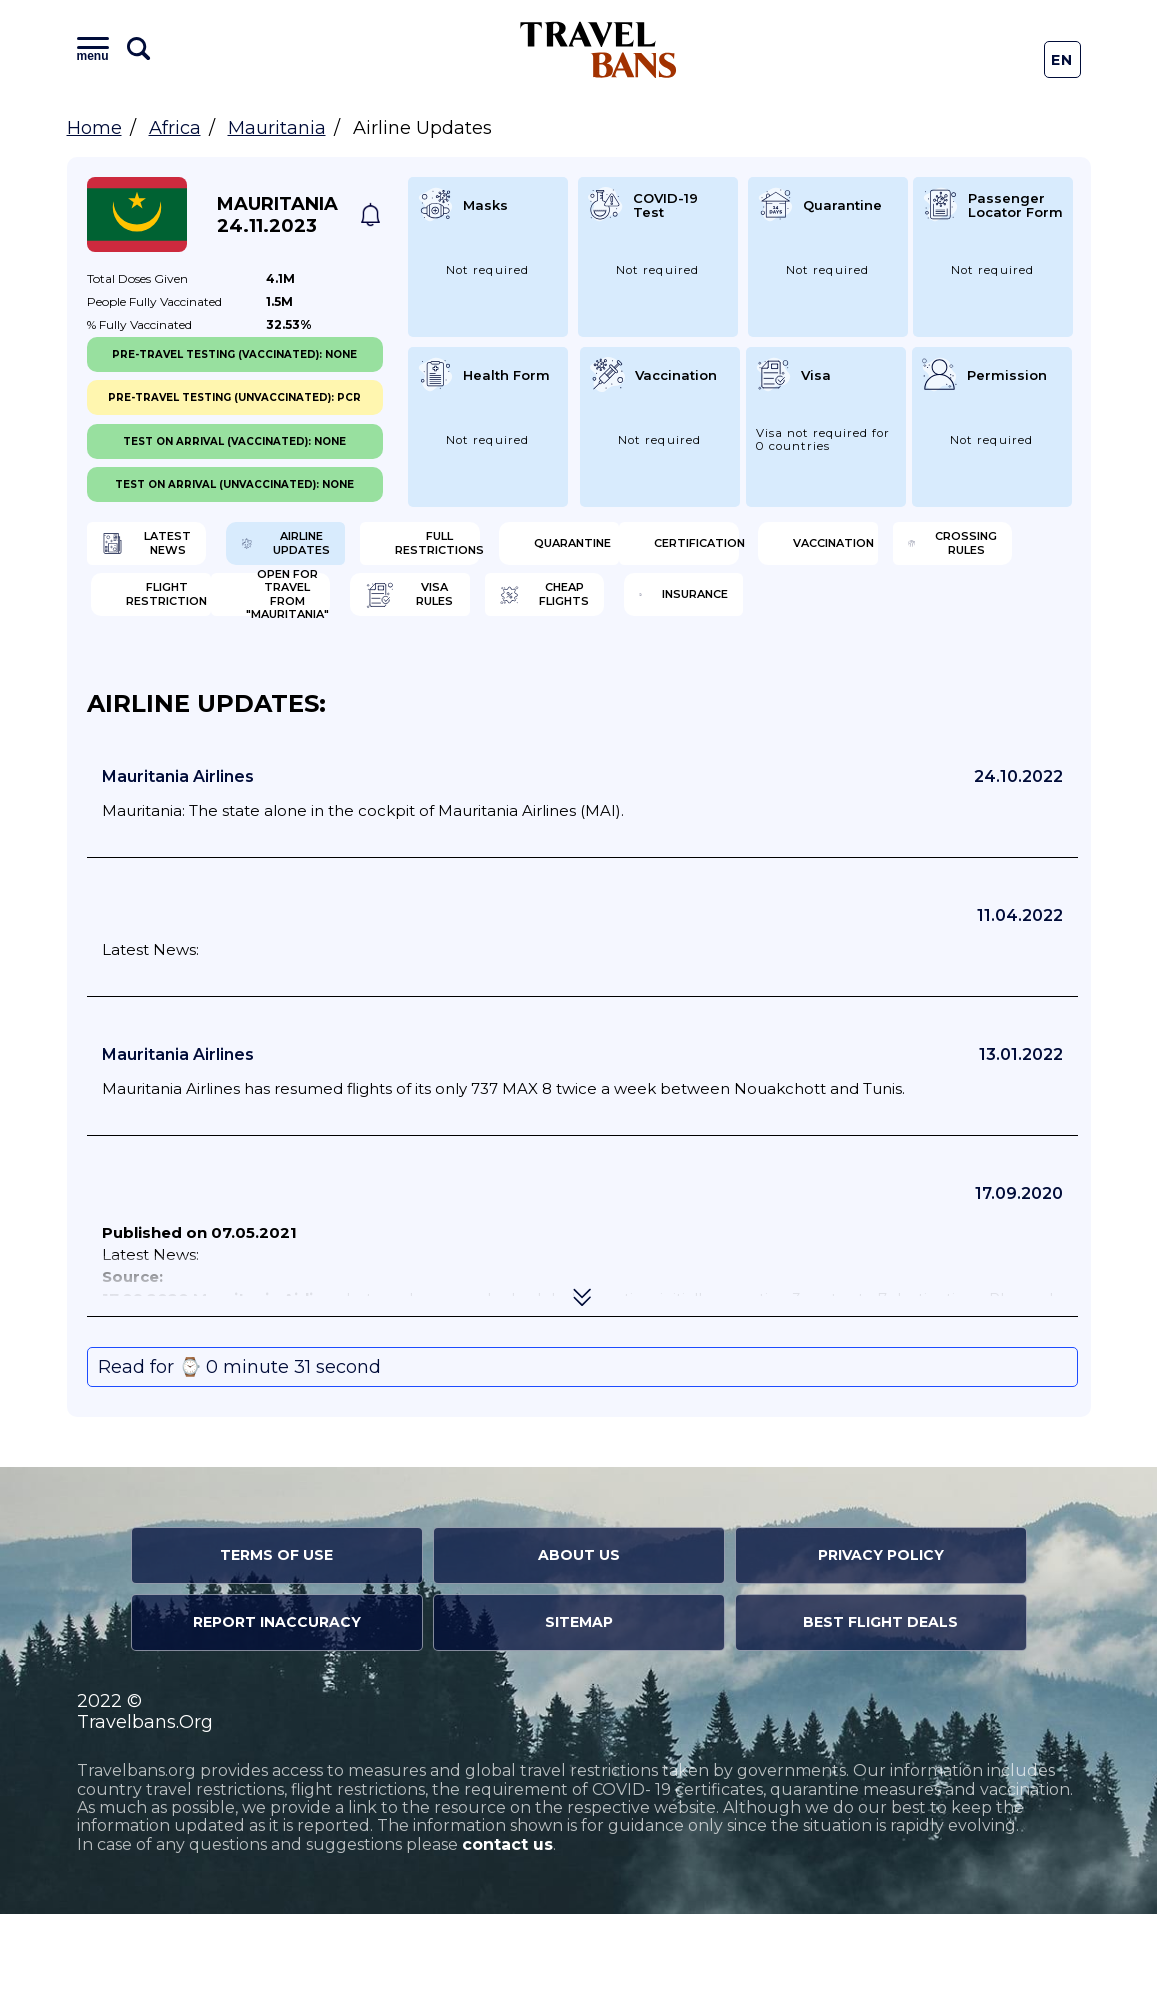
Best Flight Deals (880, 1715)
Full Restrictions (698, 550)
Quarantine (941, 550)
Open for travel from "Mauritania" (197, 680)
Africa (175, 128)
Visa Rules (428, 680)
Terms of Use (276, 1648)
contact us (507, 1937)
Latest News (184, 550)
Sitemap (579, 1715)
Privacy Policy (881, 1648)
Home (94, 128)
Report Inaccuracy (277, 1715)
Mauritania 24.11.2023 (277, 215)
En (1062, 60)
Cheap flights (695, 680)
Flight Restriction (949, 615)
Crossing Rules (701, 615)
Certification (189, 615)
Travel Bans (598, 49)
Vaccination (437, 615)
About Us (579, 1648)
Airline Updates (449, 550)
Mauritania (277, 128)
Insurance (935, 680)
